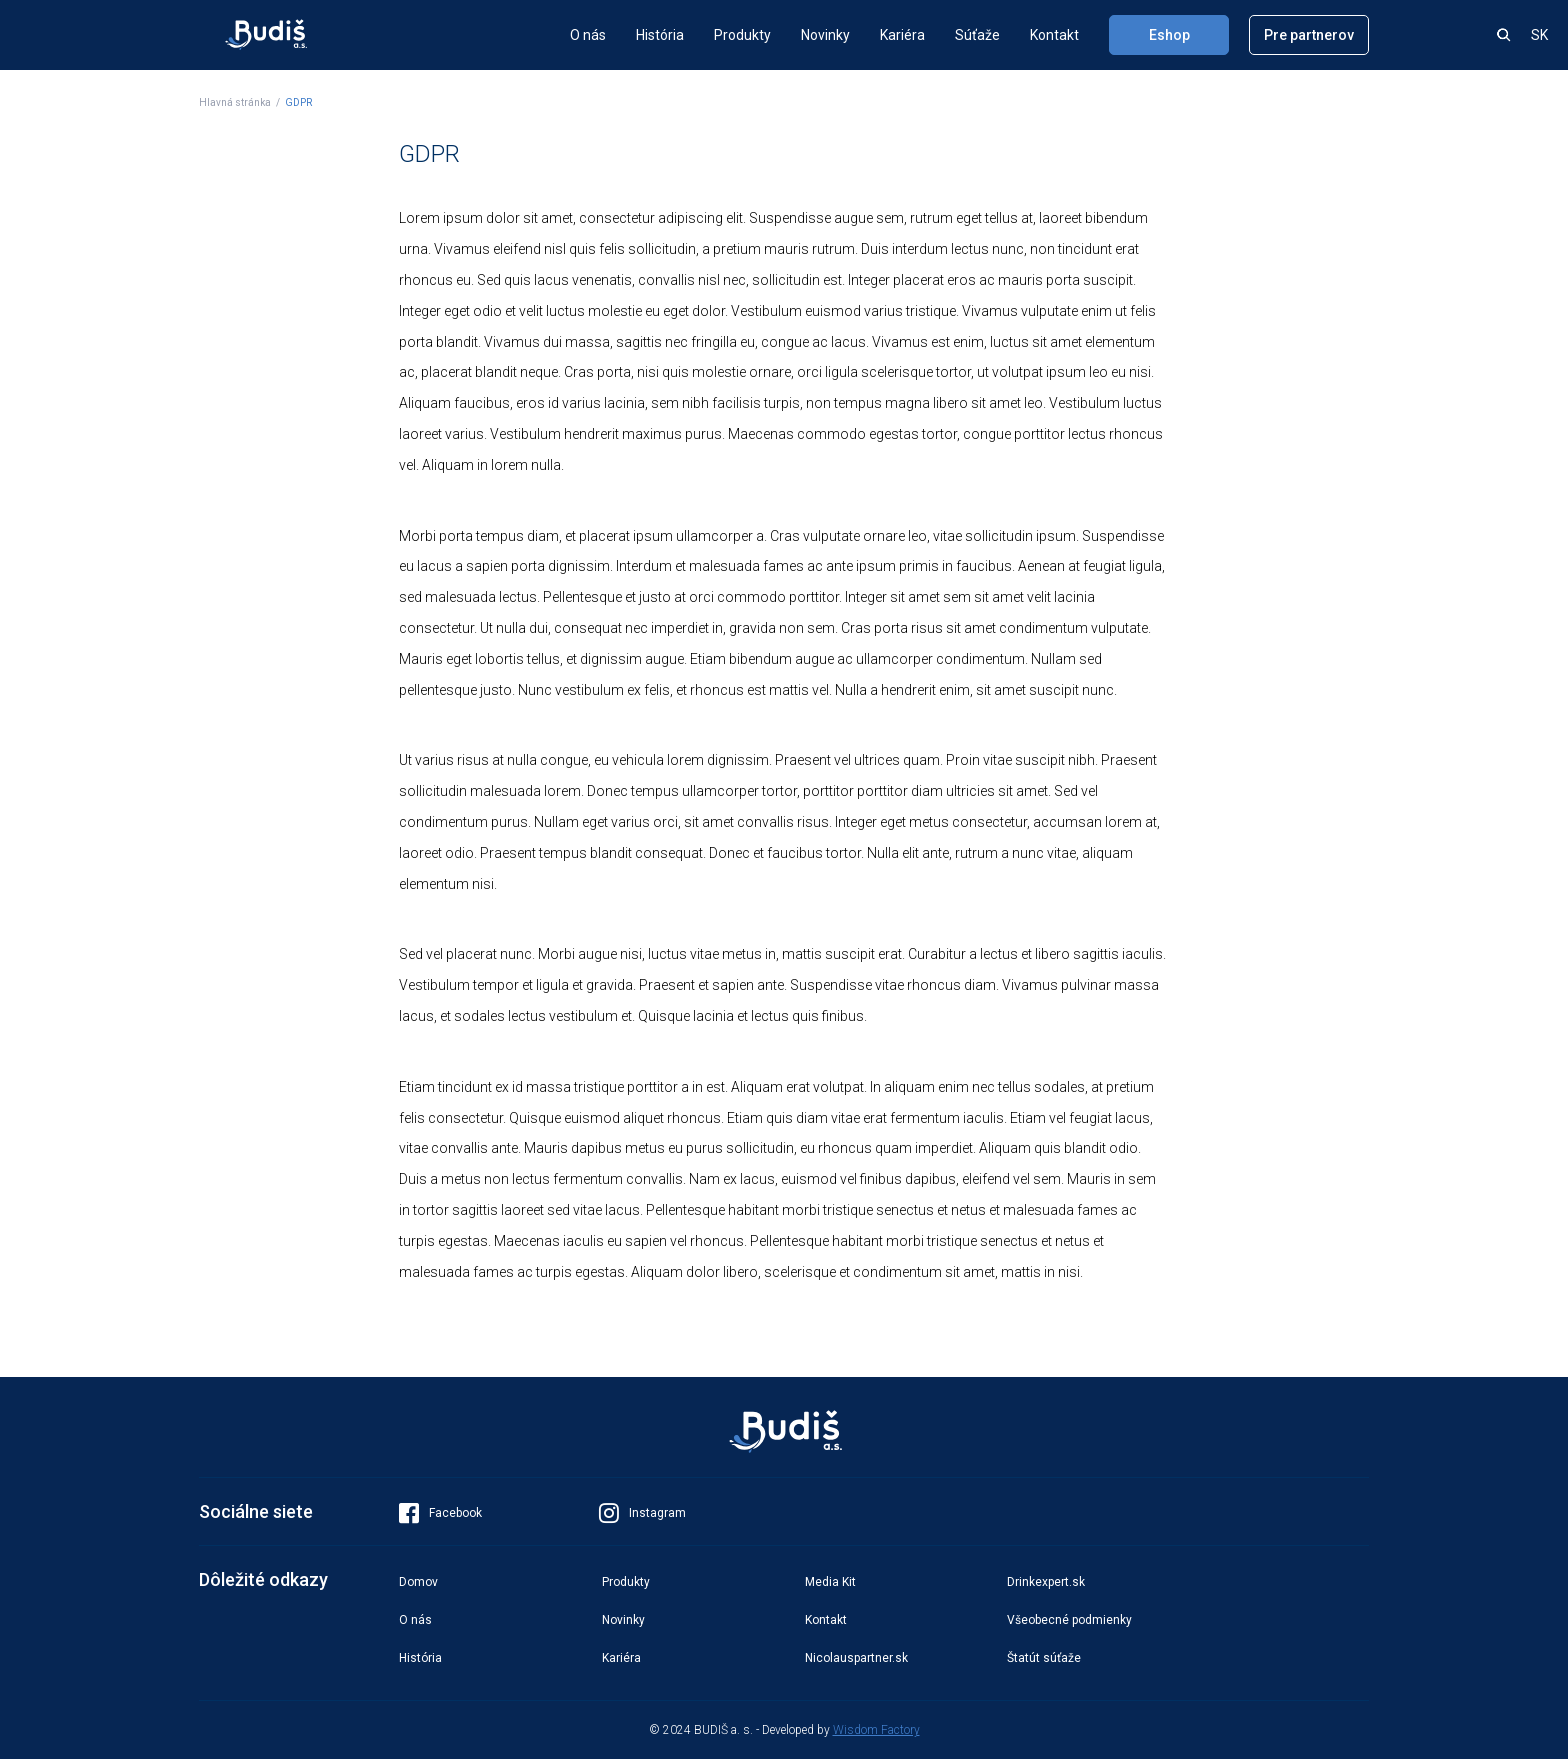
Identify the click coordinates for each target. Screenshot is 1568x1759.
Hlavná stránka (235, 102)
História (660, 35)
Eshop (1169, 35)
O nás (588, 35)
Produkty (742, 35)
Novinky (825, 35)
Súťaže (977, 35)
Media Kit (830, 1582)
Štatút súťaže (1044, 1658)
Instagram (642, 1513)
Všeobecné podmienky (1069, 1620)
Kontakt (1054, 35)
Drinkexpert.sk (1046, 1582)
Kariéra (902, 35)
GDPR (298, 102)
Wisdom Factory (876, 1730)
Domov (418, 1582)
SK (1539, 35)
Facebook (440, 1513)
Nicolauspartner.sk (856, 1658)
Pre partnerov (1309, 35)
